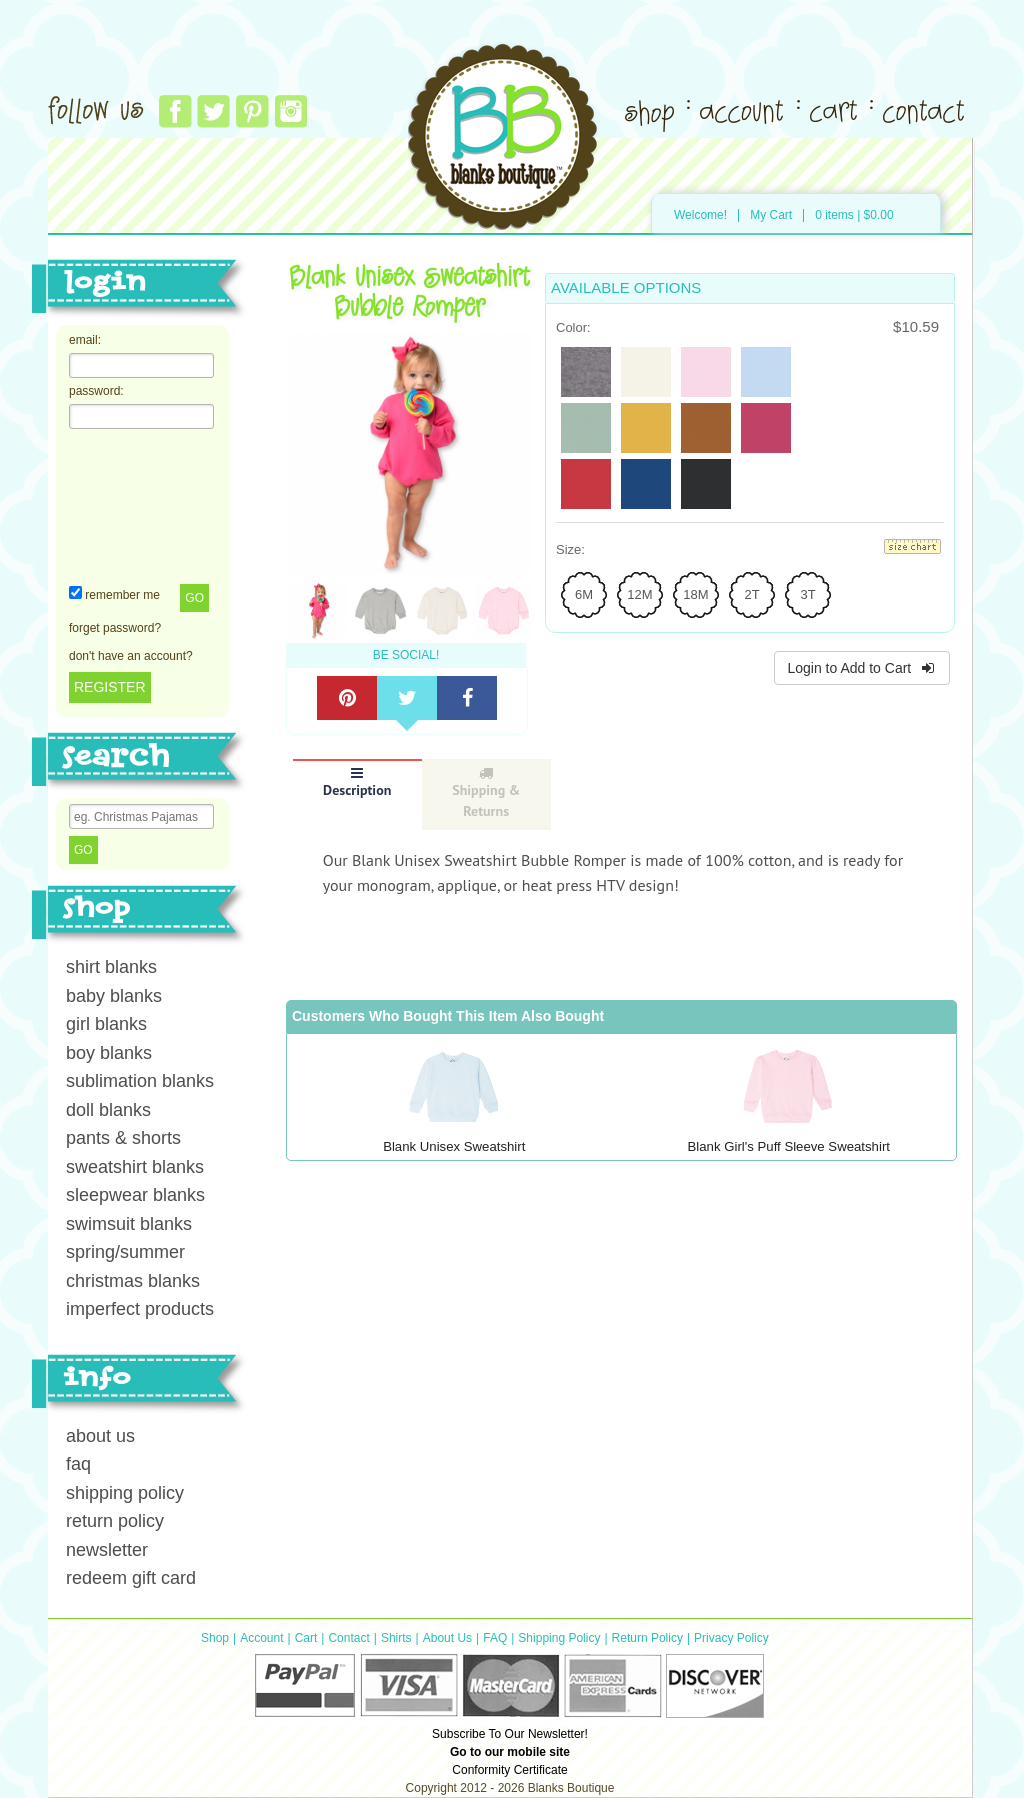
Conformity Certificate (509, 1770)
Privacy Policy (731, 1638)
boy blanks (109, 1053)
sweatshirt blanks (135, 1167)
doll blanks (108, 1110)
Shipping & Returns (486, 793)
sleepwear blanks (135, 1195)
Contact (348, 1638)
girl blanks (106, 1024)
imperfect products (140, 1309)
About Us (447, 1638)
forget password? (115, 628)
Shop (215, 1638)
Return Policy (647, 1638)
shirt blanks (111, 967)
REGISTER (110, 687)
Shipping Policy (559, 1638)
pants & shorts (123, 1138)
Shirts (396, 1638)
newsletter (107, 1550)
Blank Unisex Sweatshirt (454, 1146)
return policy (115, 1521)
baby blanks (114, 996)
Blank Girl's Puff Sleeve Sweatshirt (789, 1146)
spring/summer (125, 1252)
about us (100, 1436)
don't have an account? (131, 656)
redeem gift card (131, 1578)
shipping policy (125, 1493)
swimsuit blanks (129, 1224)
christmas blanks (133, 1281)
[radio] (586, 372)
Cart (306, 1638)
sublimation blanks (140, 1081)
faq (78, 1464)
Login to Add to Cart (862, 668)
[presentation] (151, 505)
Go (194, 598)
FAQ (495, 1638)
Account (261, 1638)
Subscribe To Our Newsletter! (510, 1734)
